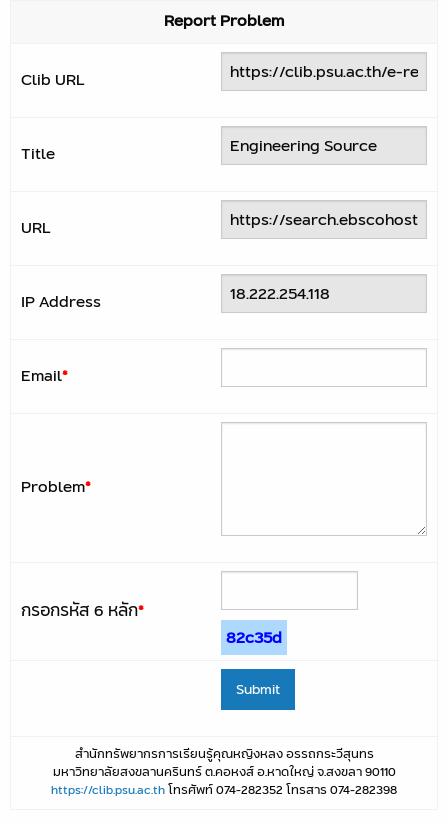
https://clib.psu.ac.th (108, 789)
